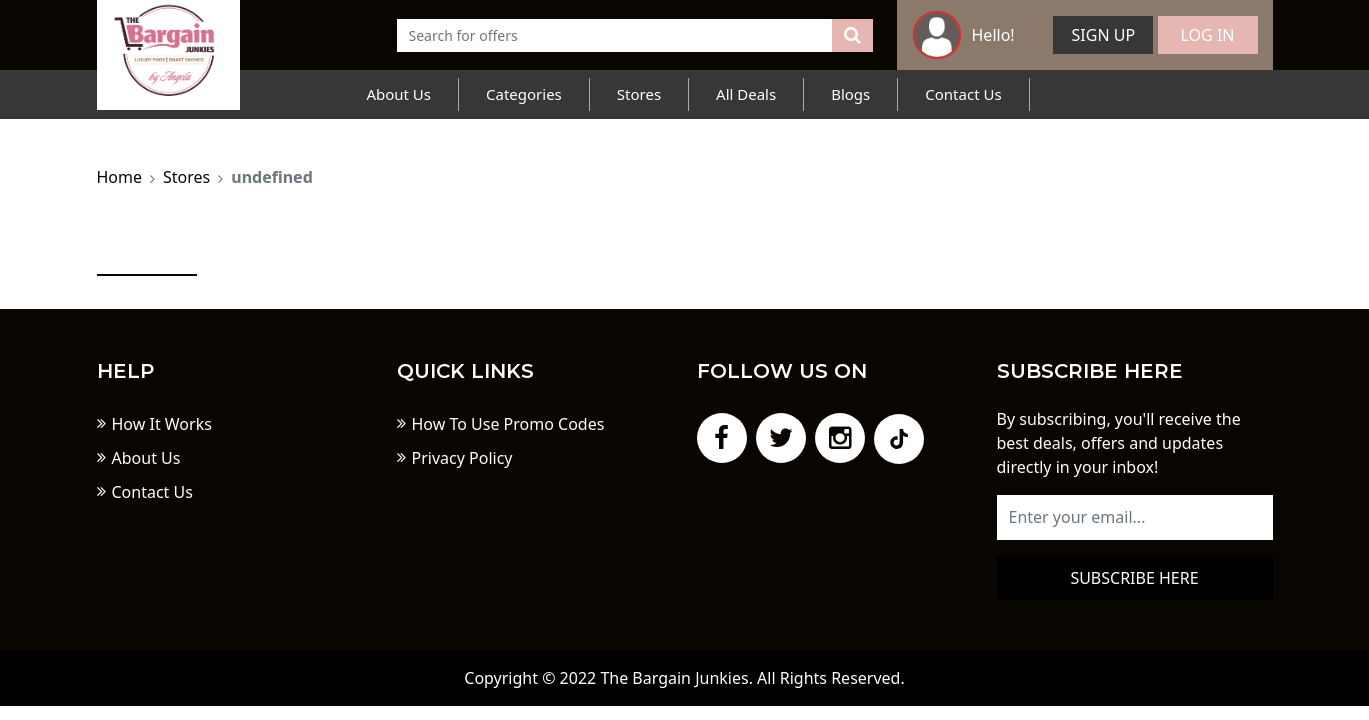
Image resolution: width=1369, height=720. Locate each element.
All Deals (746, 94)
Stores (639, 94)
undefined (272, 177)
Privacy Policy (462, 458)
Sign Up (1104, 35)
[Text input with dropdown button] (615, 35)
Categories (524, 94)
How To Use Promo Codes (508, 424)
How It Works (162, 424)
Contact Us (963, 94)
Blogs (850, 94)
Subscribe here (1134, 578)
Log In (1208, 35)
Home (120, 177)
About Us (398, 94)
